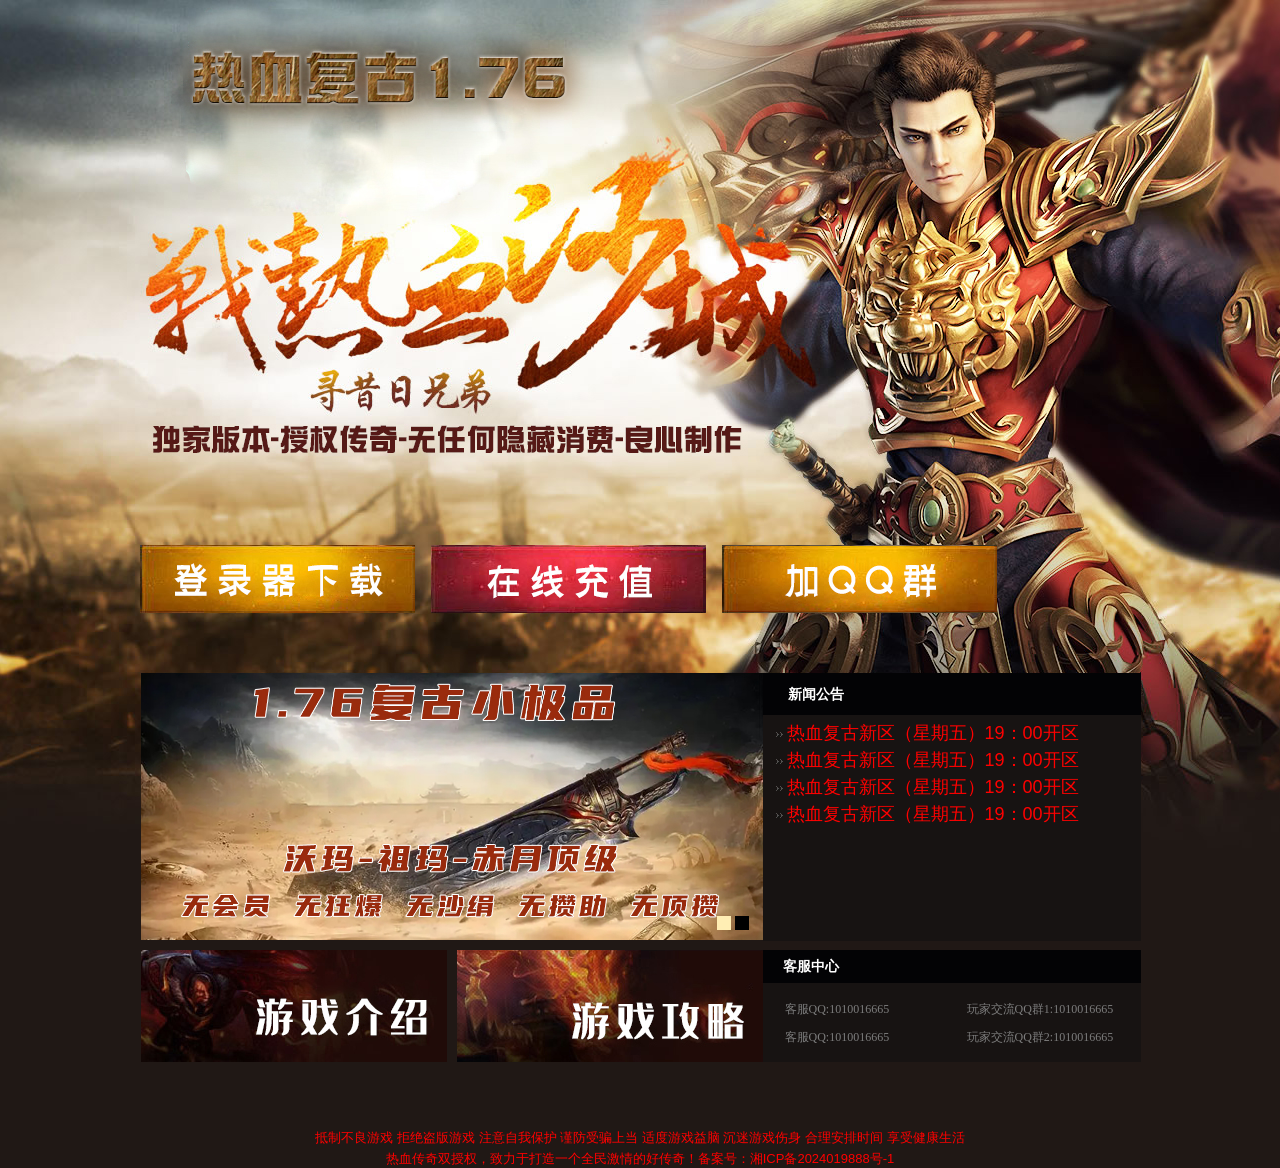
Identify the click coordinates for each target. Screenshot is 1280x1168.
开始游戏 (277, 579)
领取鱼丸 (568, 579)
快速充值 (294, 1006)
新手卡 (610, 1006)
